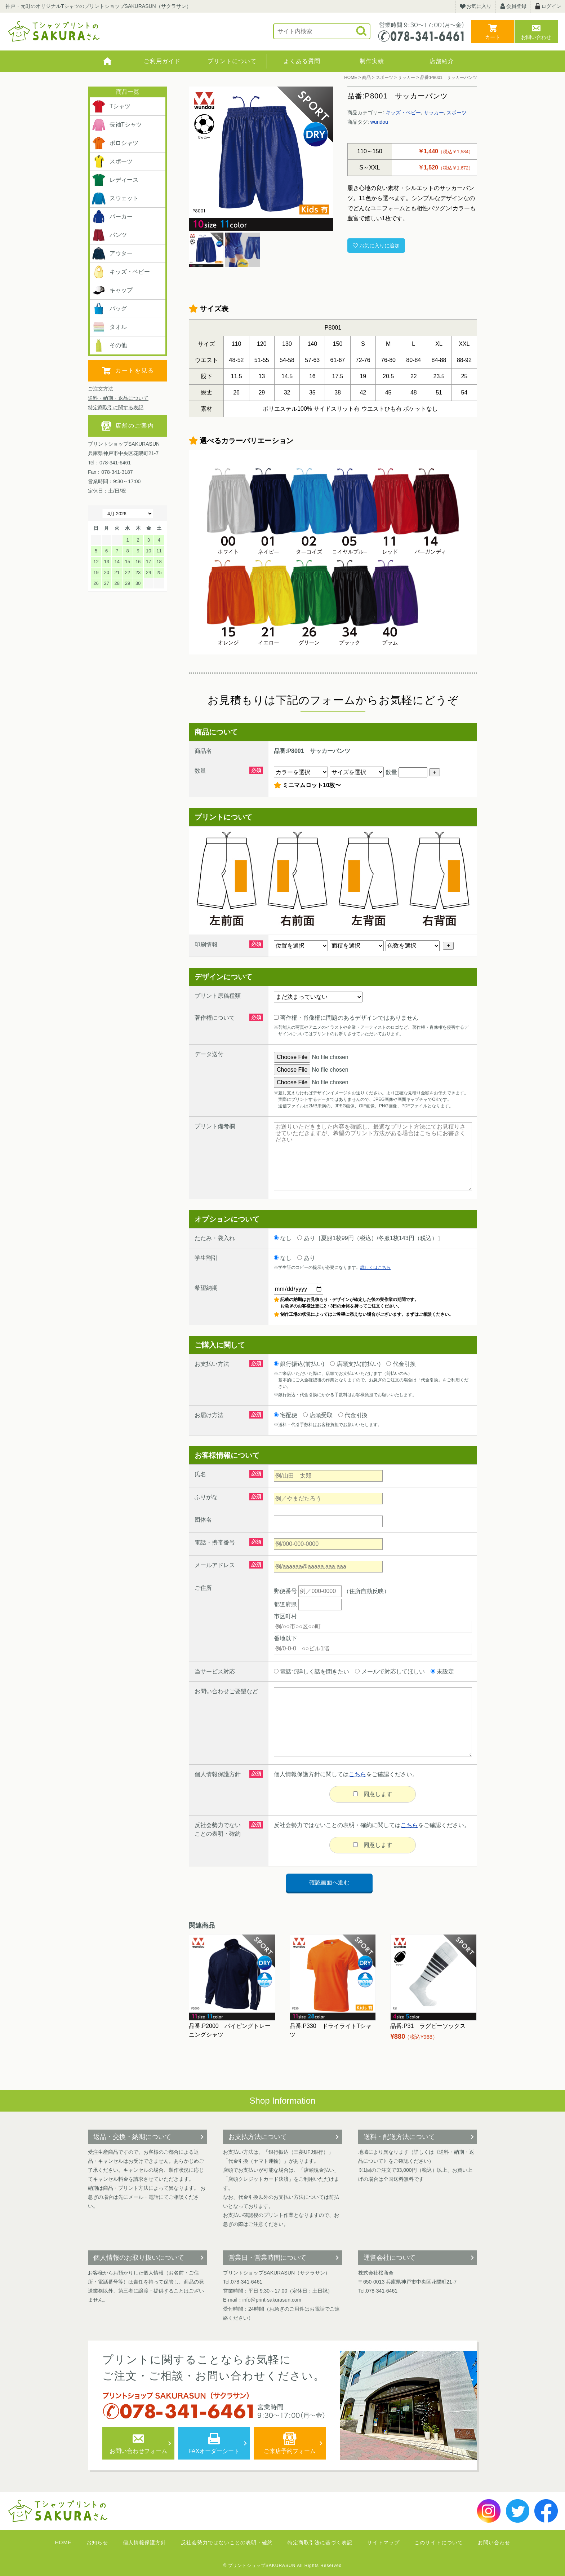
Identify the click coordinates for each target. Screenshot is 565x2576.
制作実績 (372, 61)
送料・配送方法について (399, 2136)
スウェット (115, 198)
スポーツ (456, 112)
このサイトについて (438, 2542)
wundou (379, 122)
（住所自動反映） (344, 1591)
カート (492, 37)
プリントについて (232, 61)
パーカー (112, 216)
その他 (109, 345)
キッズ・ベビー (403, 112)
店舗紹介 (442, 61)
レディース (115, 180)
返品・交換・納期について (132, 2136)
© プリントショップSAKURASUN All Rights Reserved (282, 2565)
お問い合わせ (536, 37)
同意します (372, 1794)
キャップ (112, 290)
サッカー (434, 112)
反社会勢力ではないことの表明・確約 (227, 2542)
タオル (109, 327)
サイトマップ (383, 2542)
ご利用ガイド (162, 61)
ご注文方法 (100, 389)
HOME (107, 61)
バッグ (109, 308)
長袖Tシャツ (117, 125)
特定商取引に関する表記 (115, 407)
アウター (112, 253)
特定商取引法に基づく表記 (320, 2542)
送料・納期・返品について (118, 398)
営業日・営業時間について (267, 2257)
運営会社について (389, 2257)
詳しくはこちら (375, 1267)
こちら (357, 1774)
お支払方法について (257, 2136)
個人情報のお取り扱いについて (138, 2257)
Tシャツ (111, 106)
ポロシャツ (115, 143)
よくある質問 (302, 61)
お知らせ (97, 2542)
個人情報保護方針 (144, 2542)
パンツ (109, 235)
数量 (406, 772)
